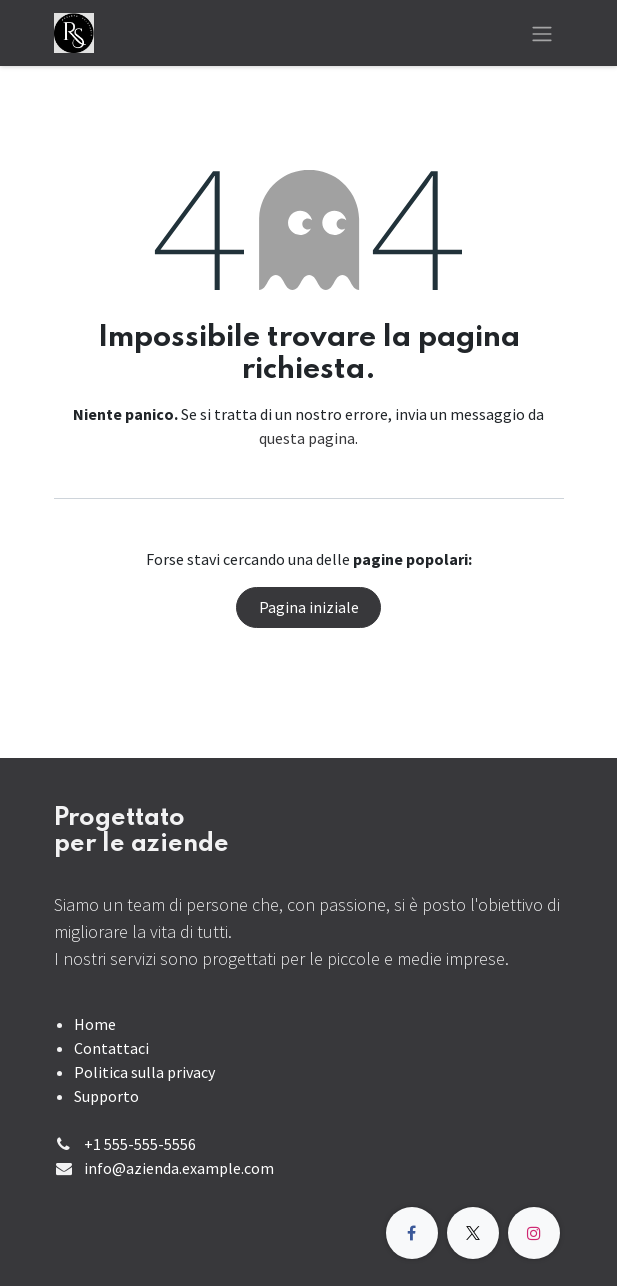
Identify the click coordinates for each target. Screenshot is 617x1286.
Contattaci (111, 1048)
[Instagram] (534, 1233)
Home (95, 1024)
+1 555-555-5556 (140, 1144)
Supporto (106, 1096)
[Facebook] (412, 1233)
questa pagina (307, 438)
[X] (473, 1233)
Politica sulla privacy (144, 1072)
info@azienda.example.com (179, 1168)
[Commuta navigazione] (542, 33)
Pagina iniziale (309, 607)
